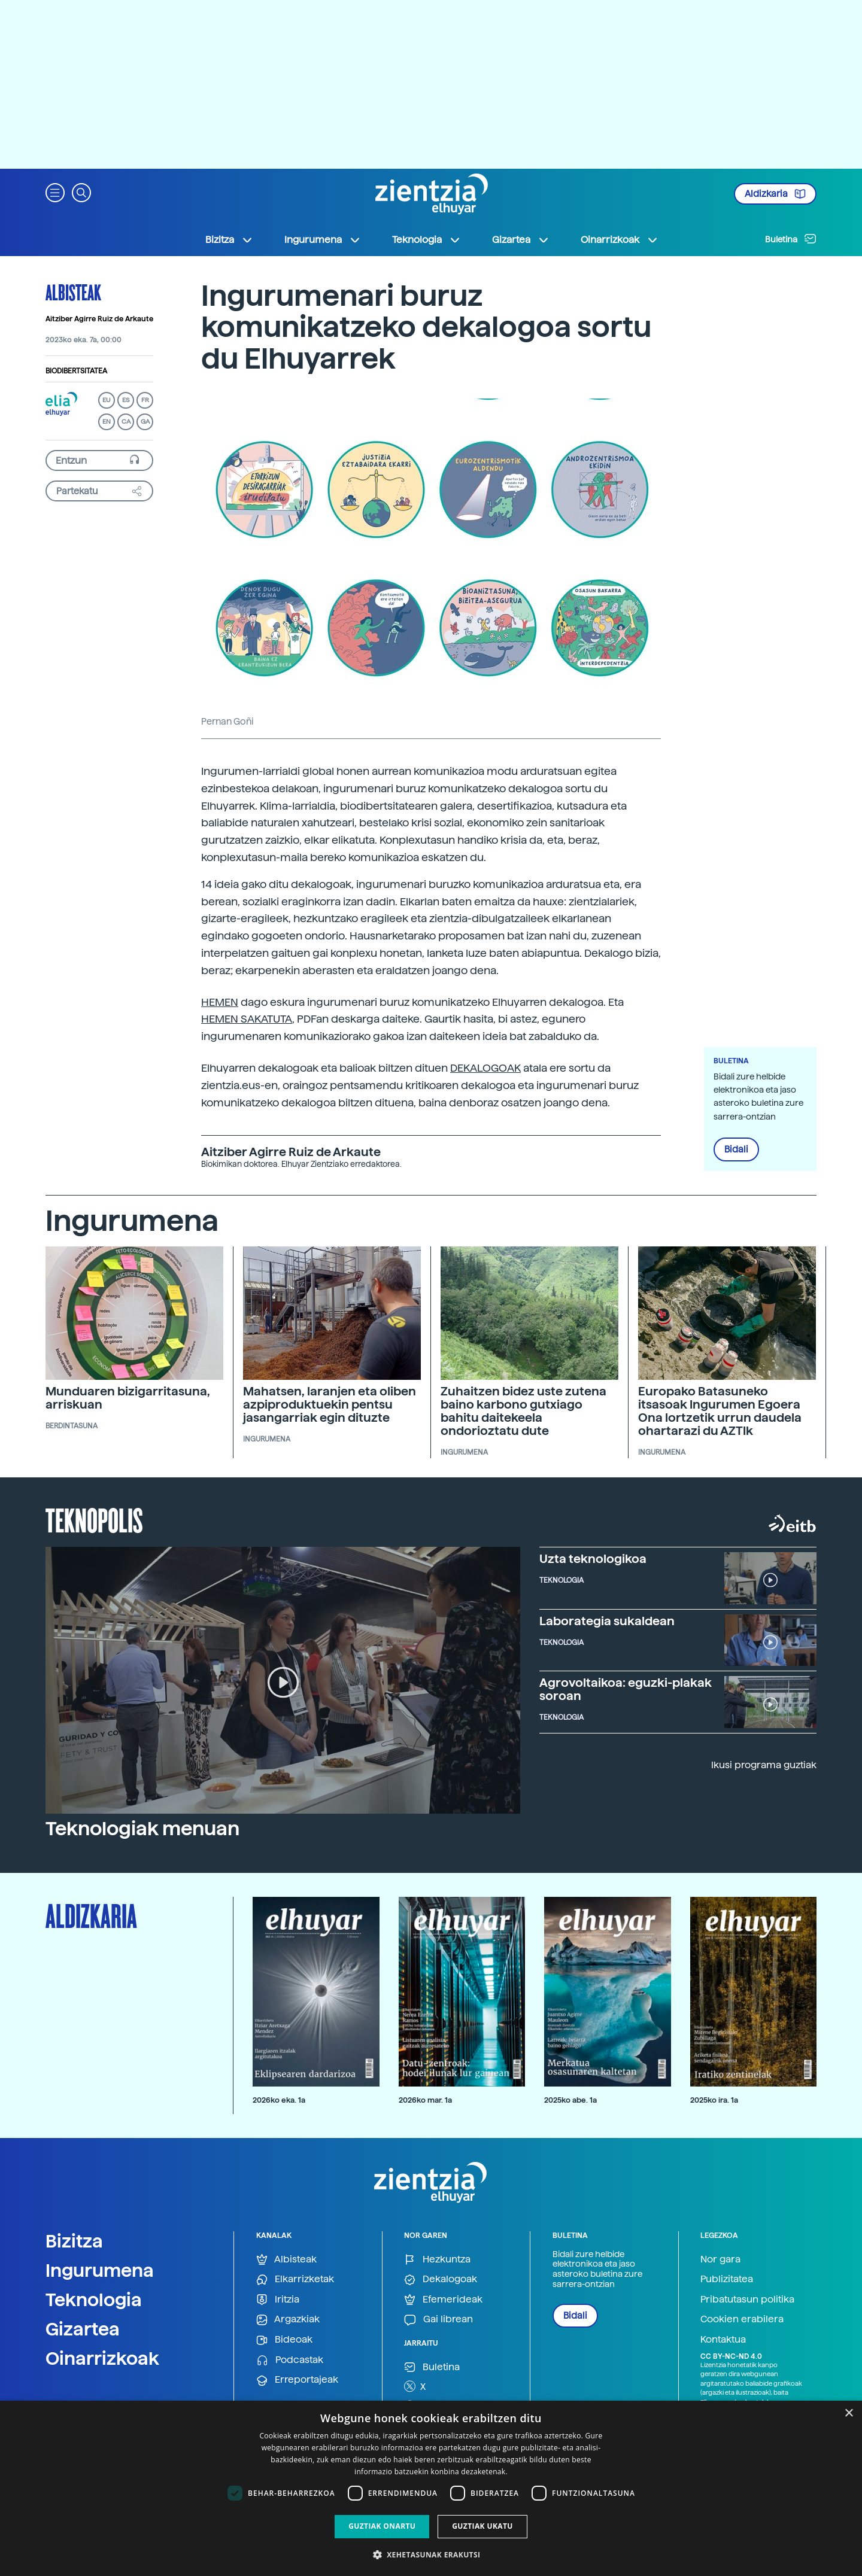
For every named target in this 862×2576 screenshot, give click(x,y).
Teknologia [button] (426, 240)
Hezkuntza (437, 2259)
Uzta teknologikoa (592, 1559)
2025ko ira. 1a (714, 2100)
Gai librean (438, 2319)
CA (126, 421)
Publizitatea (726, 2279)
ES (125, 400)
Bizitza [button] (229, 240)
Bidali (736, 1149)
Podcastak (289, 2360)
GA (145, 421)
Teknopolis (94, 1519)
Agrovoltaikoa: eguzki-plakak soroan (625, 1689)
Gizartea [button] (521, 240)
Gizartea (82, 2329)
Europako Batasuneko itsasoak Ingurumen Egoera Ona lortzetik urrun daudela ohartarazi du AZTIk (720, 1411)
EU (106, 400)
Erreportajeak (297, 2380)
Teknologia (93, 2299)
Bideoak (284, 2340)
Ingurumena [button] (322, 240)
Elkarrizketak (295, 2279)
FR (145, 400)
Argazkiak (288, 2319)
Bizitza (74, 2241)
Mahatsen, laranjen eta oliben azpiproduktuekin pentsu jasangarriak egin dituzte (329, 1404)
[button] (55, 191)
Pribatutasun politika (747, 2299)
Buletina (791, 239)
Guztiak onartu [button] (381, 2526)
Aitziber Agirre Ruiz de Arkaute (99, 319)
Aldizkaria (775, 194)
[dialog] (431, 2488)
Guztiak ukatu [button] (482, 2526)
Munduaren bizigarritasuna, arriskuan (127, 1398)
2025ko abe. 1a (570, 2100)
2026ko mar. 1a (425, 2100)
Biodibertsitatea (76, 371)
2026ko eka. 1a (279, 2100)
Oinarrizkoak (102, 2358)
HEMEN (219, 1002)
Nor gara (720, 2259)
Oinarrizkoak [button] (619, 240)
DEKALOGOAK (485, 1068)
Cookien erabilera (742, 2319)
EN (106, 421)
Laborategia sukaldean (607, 1621)
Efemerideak (443, 2300)
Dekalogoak (440, 2279)
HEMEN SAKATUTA (246, 1018)
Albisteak (73, 292)
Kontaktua (723, 2339)
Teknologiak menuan (142, 1828)
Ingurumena (99, 2270)
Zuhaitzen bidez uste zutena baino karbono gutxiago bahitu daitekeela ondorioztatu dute (523, 1411)
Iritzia (277, 2300)
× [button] (848, 2413)
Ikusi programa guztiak (764, 1765)
